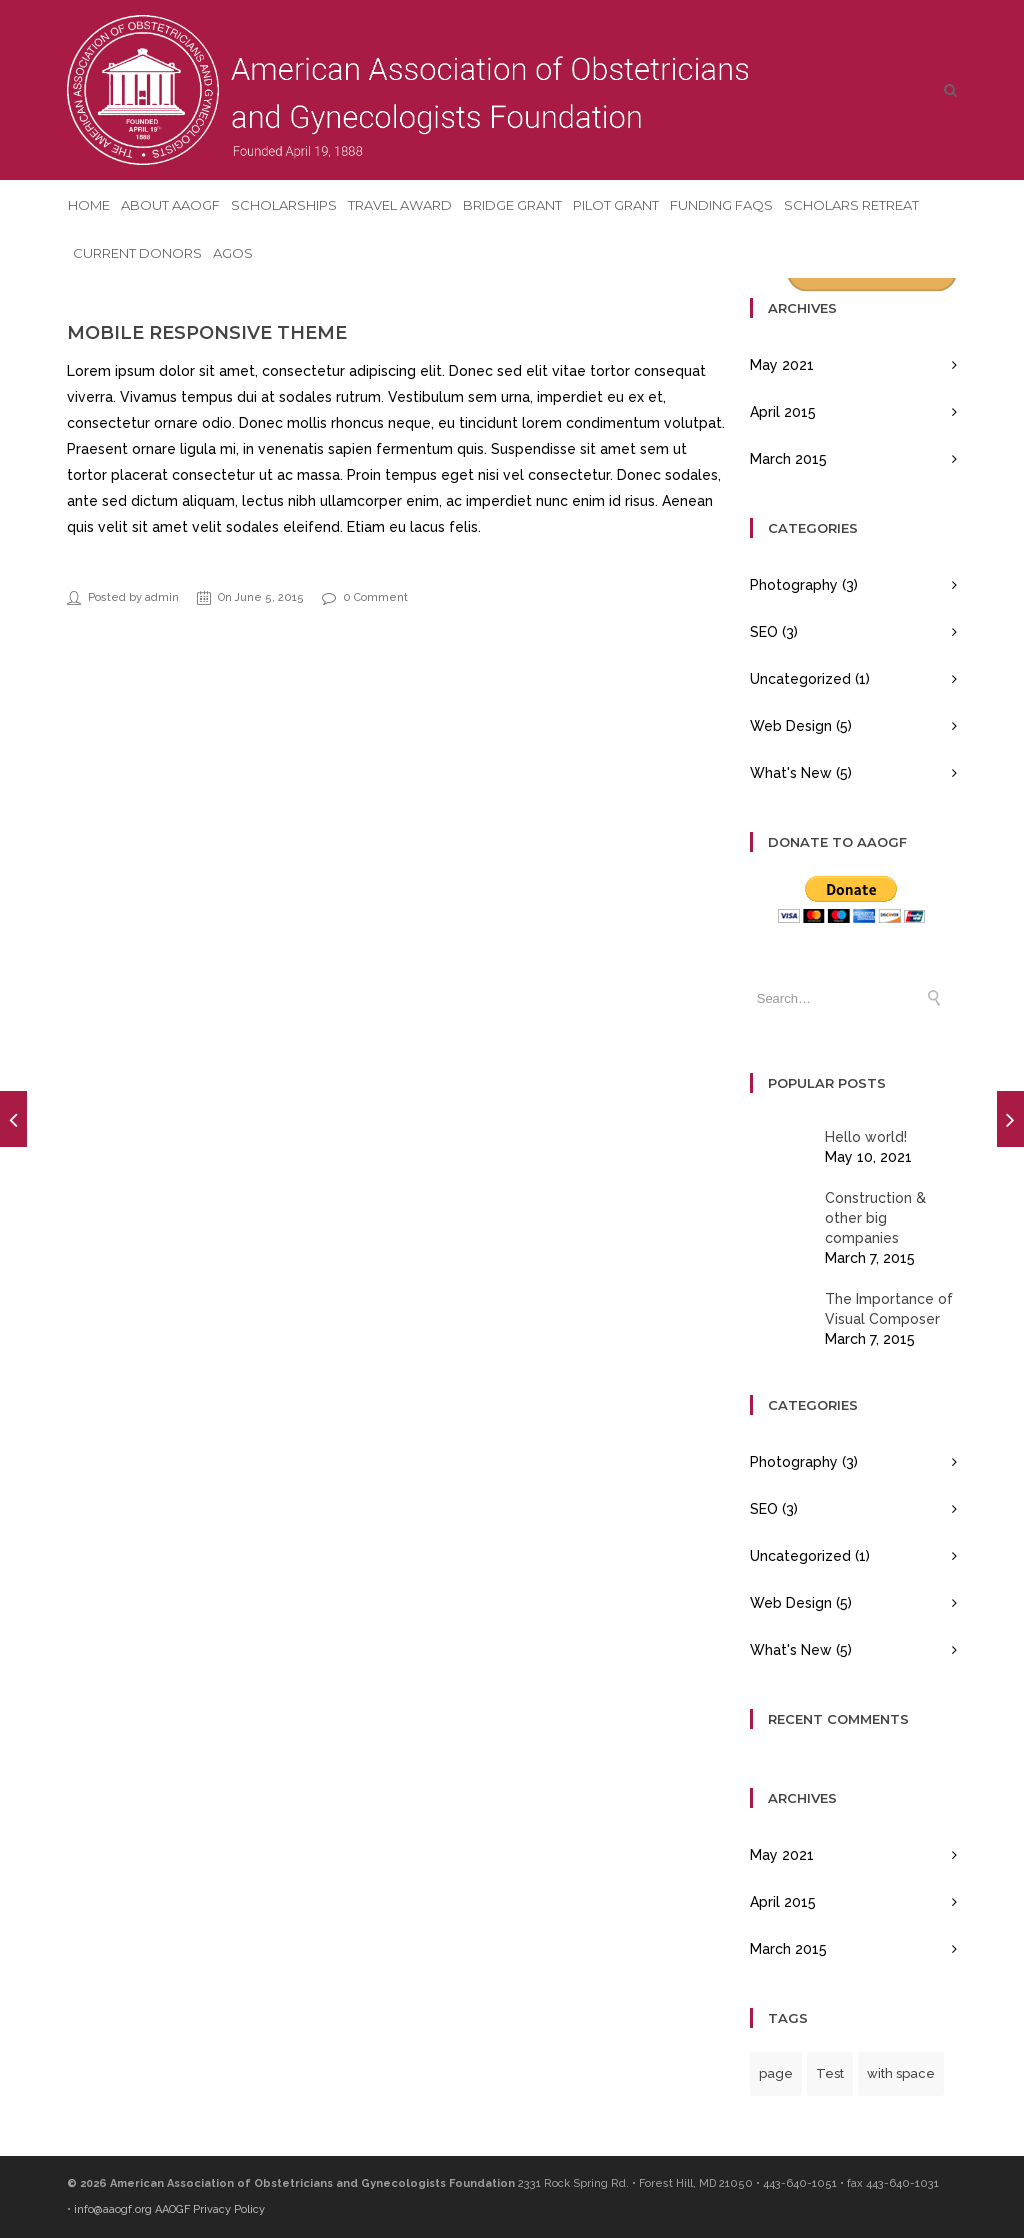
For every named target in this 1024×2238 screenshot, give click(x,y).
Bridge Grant (512, 205)
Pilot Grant (616, 205)
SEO (764, 632)
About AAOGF (170, 205)
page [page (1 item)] (776, 2073)
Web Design (791, 726)
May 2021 (782, 365)
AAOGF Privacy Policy (210, 2209)
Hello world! (866, 1137)
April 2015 (783, 412)
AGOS (233, 253)
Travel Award (400, 205)
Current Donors (137, 253)
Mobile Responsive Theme (207, 333)
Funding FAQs (721, 205)
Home (89, 205)
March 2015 (788, 459)
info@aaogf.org (113, 2209)
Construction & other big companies (875, 1218)
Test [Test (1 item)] (830, 2073)
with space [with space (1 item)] (901, 2073)
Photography (794, 585)
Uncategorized (800, 679)
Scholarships (284, 205)
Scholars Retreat (851, 205)
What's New (791, 773)
